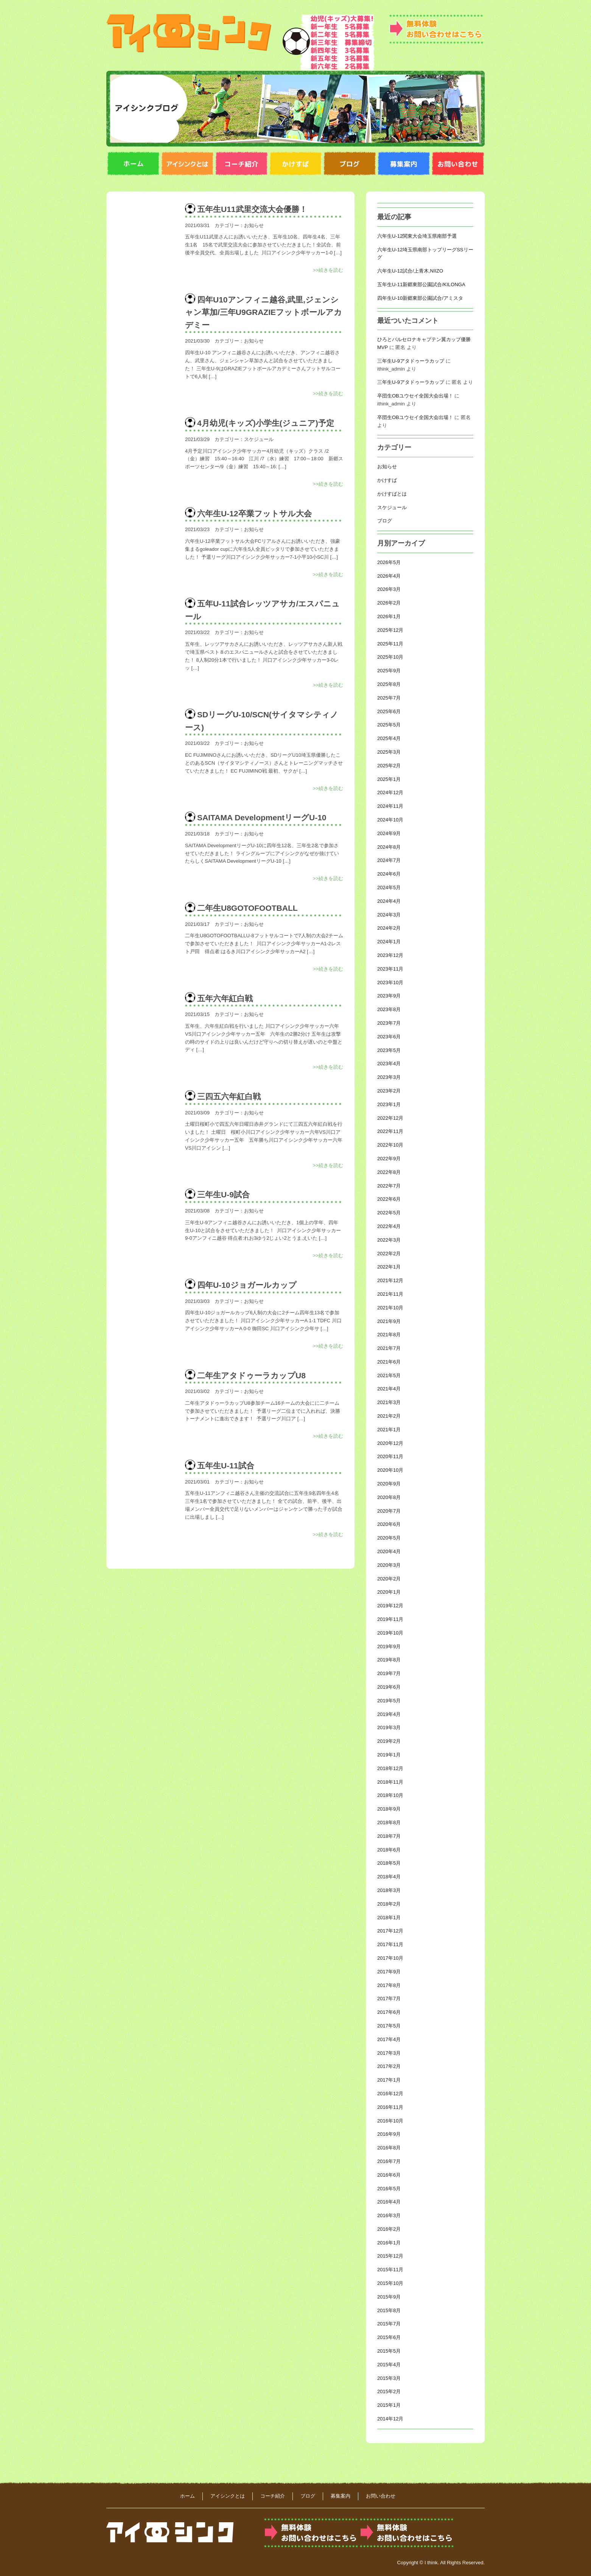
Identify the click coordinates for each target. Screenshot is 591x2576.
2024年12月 (390, 792)
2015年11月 (390, 2269)
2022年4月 (389, 1226)
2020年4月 (389, 1551)
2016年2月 (389, 2229)
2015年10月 (390, 2283)
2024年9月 (389, 833)
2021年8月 (389, 1334)
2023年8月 (389, 1009)
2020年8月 (389, 1497)
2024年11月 (390, 806)
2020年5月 (389, 1538)
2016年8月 (389, 2148)
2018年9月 (389, 1809)
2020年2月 (389, 1579)
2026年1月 (389, 616)
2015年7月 (389, 2324)
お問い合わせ (380, 2496)
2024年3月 (389, 915)
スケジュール (259, 439)
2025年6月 (389, 711)
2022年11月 (390, 1131)
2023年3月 (389, 1077)
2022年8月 (389, 1172)
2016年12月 (390, 2093)
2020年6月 (389, 1524)
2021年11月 (390, 1294)
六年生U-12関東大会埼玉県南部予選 (417, 236)
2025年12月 (390, 630)
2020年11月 (390, 1456)
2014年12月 (390, 2419)
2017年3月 (389, 2053)
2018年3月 (389, 1890)
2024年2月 (389, 928)
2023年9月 (389, 996)
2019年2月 (389, 1741)
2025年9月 (389, 670)
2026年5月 (389, 562)
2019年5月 (389, 1700)
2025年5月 (389, 725)
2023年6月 (389, 1036)
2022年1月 (389, 1267)
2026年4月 (389, 576)
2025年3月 (389, 752)
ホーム (187, 2496)
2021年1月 (389, 1429)
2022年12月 (390, 1118)
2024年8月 (389, 847)
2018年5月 (389, 1863)
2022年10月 (390, 1145)
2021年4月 (389, 1389)
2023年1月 (389, 1104)
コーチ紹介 (272, 2496)
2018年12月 (390, 1768)
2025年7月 (389, 698)
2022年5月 (389, 1213)
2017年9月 (389, 1971)
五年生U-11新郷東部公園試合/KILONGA (421, 284)
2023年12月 (390, 955)
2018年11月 (390, 1782)
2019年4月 (389, 1714)
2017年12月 (390, 1931)
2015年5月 (389, 2351)
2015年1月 (389, 2405)
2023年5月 (389, 1050)
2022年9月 (389, 1158)
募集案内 (340, 2496)
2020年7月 (389, 1511)
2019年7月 (389, 1673)
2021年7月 (389, 1348)
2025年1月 (389, 779)
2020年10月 (390, 1470)
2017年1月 (389, 2080)
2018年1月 (389, 1917)
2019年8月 (389, 1660)
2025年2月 (389, 765)
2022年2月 (389, 1253)
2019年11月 (390, 1619)
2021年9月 (389, 1321)
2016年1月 (389, 2243)
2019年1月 (389, 1755)
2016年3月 (389, 2215)
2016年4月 (389, 2202)
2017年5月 (389, 2026)
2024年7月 (389, 860)
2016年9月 (389, 2134)
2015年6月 (389, 2337)
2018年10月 (390, 1795)
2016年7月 (389, 2161)
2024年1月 (389, 941)
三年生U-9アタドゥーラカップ (410, 361)
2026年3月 (389, 589)
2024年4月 (389, 901)
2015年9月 (389, 2297)
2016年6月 (389, 2175)
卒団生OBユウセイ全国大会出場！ (415, 396)
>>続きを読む (328, 270)
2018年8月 (389, 1822)
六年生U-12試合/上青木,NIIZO (410, 271)
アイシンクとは (227, 2496)
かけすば (387, 480)
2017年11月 (390, 1944)
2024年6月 (389, 874)
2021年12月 (390, 1280)
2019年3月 (389, 1727)
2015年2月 (389, 2391)
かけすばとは (392, 494)
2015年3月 (389, 2378)
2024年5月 (389, 887)
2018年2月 (389, 1904)
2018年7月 (389, 1836)
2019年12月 (390, 1605)
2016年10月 (390, 2121)
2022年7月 (389, 1186)
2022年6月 (389, 1199)
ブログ (384, 521)
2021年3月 (389, 1402)
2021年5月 (389, 1375)
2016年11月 (390, 2107)
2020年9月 (389, 1484)
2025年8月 (389, 684)
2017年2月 (389, 2066)
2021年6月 (389, 1362)
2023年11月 (390, 969)
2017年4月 (389, 2039)
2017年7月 (389, 1998)
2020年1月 (389, 1592)
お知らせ (254, 225)
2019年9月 (389, 1646)
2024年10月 (390, 820)
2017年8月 (389, 1985)
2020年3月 (389, 1565)
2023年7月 (389, 1023)
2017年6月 (389, 2012)
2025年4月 (389, 738)
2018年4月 (389, 1876)
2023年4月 (389, 1063)
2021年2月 (389, 1416)
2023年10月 (390, 982)
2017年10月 (390, 1958)
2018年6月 (389, 1850)
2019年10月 (390, 1633)
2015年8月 (389, 2310)
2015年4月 (389, 2364)
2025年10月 (390, 657)
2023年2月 (389, 1091)
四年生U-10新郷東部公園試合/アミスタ (420, 298)
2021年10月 (390, 1308)
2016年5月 (389, 2188)
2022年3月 (389, 1240)
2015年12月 (390, 2256)
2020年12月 (390, 1443)
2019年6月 (389, 1687)
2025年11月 (390, 644)
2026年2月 (389, 603)
